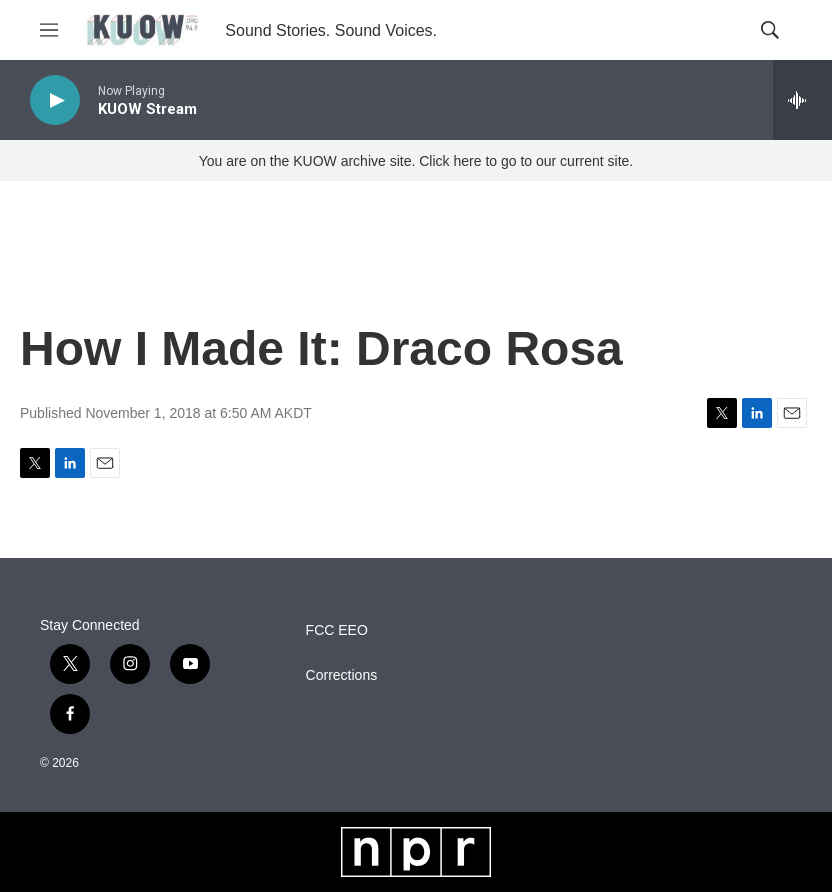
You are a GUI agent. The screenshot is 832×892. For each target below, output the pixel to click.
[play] (55, 100)
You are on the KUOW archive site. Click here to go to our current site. (416, 161)
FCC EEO (337, 630)
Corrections (342, 675)
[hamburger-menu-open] (49, 30)
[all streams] (802, 100)
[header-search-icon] (770, 30)
